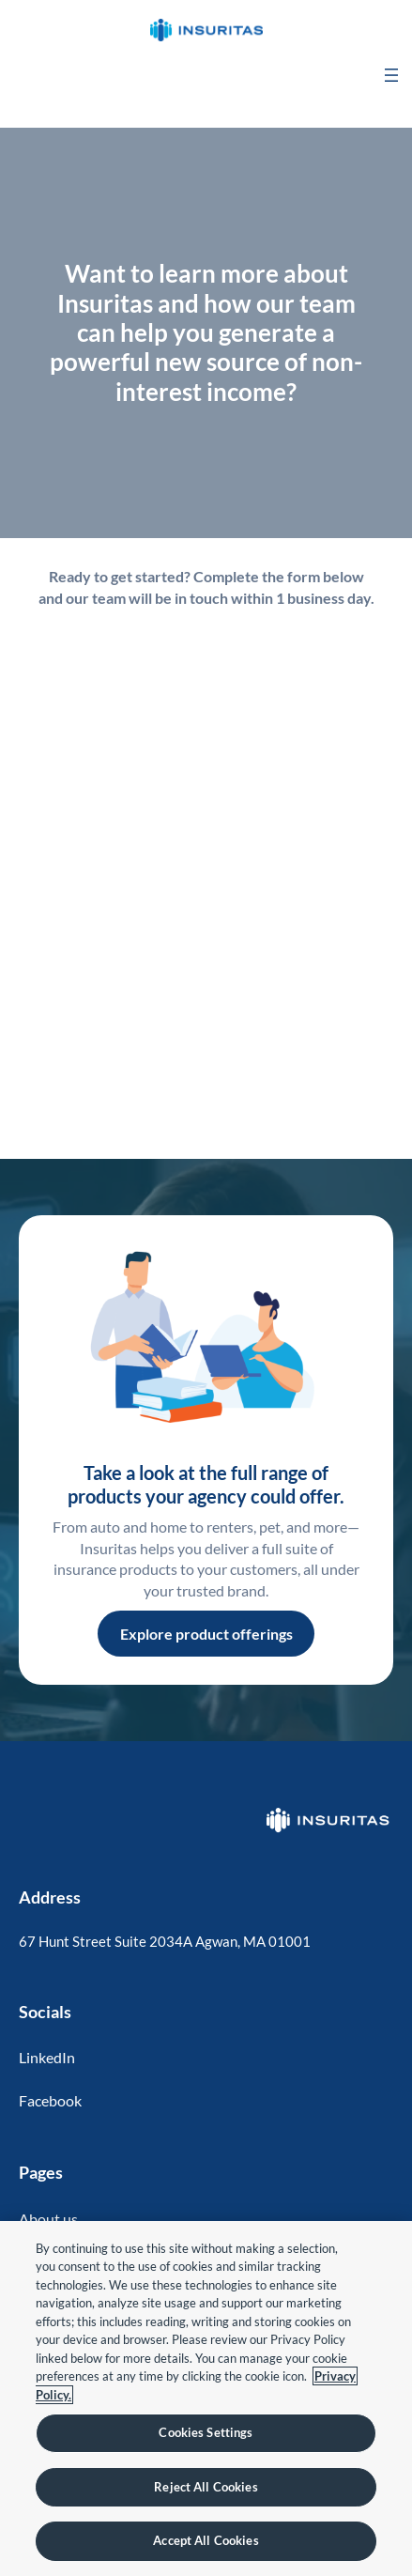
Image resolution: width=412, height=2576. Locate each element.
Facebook (50, 2100)
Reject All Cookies (205, 2486)
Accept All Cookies (205, 2540)
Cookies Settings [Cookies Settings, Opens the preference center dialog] (205, 2432)
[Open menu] (391, 75)
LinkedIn (47, 2057)
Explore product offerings (206, 1634)
